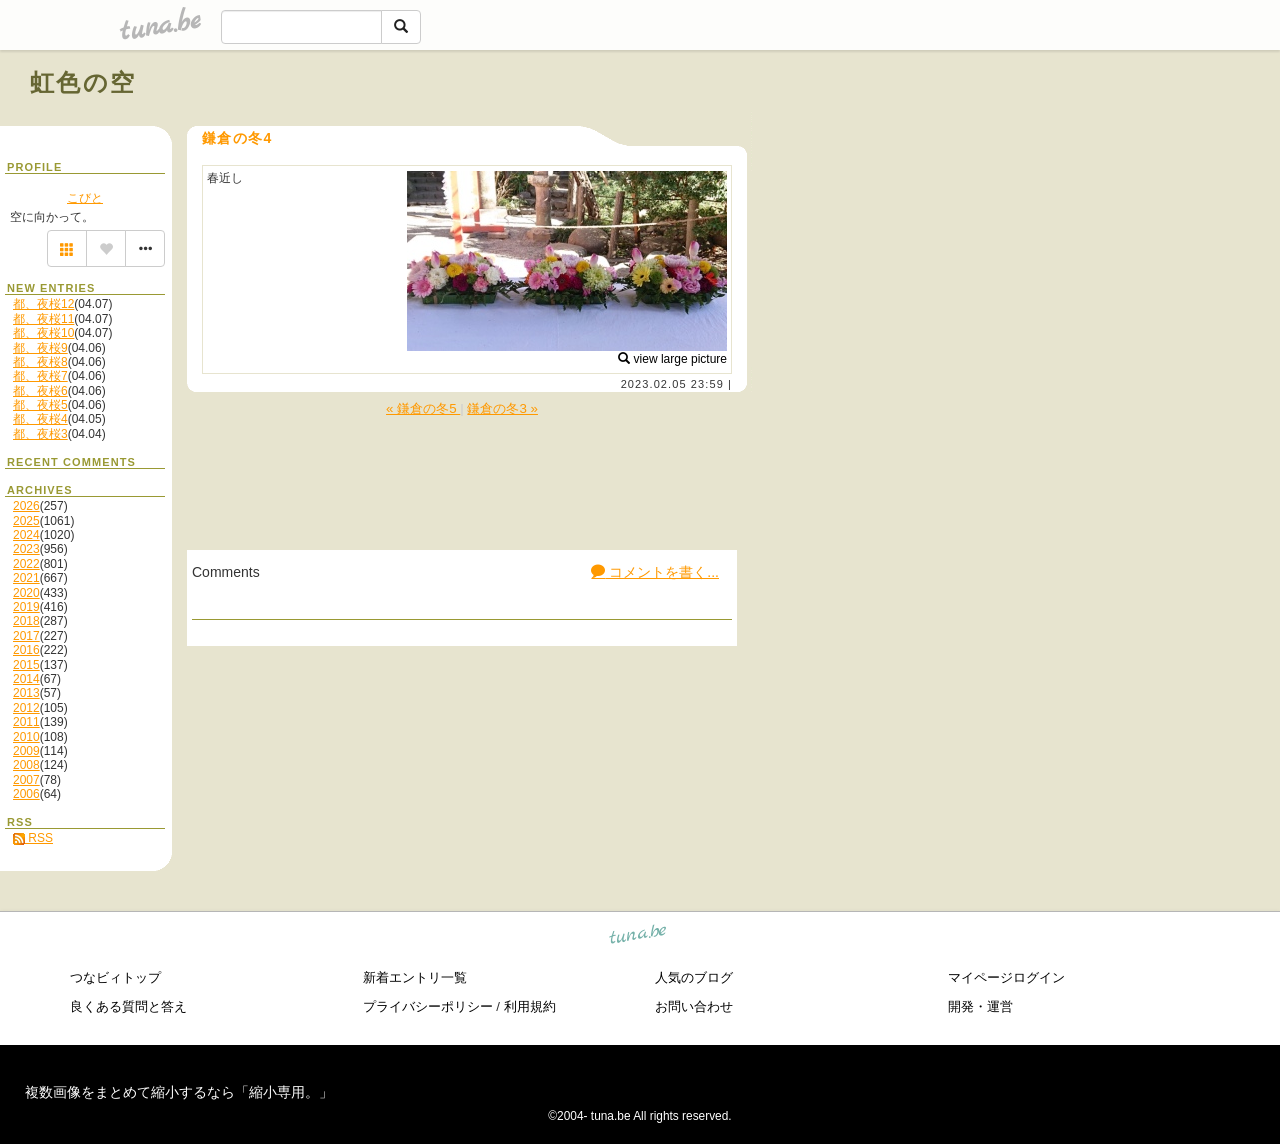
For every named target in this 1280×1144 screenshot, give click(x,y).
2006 (26, 794)
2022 (26, 564)
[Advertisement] (1022, 128)
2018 (26, 621)
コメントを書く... (655, 572)
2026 (26, 506)
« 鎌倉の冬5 (423, 408)
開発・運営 (980, 1006)
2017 (26, 636)
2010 (26, 737)
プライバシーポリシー (428, 1006)
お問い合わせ (694, 1006)
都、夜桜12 (43, 304)
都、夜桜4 (40, 419)
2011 (26, 722)
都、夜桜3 (40, 434)
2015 (26, 665)
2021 (26, 578)
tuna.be (638, 936)
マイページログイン (1006, 977)
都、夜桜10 (43, 333)
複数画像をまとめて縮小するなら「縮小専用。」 (179, 1092)
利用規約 (530, 1006)
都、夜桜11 (43, 319)
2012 (26, 708)
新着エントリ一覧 (415, 977)
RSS (33, 838)
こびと (85, 198)
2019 (26, 607)
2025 (26, 521)
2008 (26, 765)
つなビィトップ (115, 977)
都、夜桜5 (40, 405)
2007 (26, 780)
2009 (26, 751)
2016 (26, 650)
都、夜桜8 (40, 362)
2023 (26, 549)
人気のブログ (694, 977)
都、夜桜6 (40, 391)
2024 (26, 535)
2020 (26, 593)
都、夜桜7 (40, 376)
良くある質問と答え (128, 1006)
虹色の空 (83, 82)
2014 (26, 679)
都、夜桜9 (40, 348)
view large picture (672, 359)
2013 (26, 693)
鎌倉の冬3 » (502, 408)
